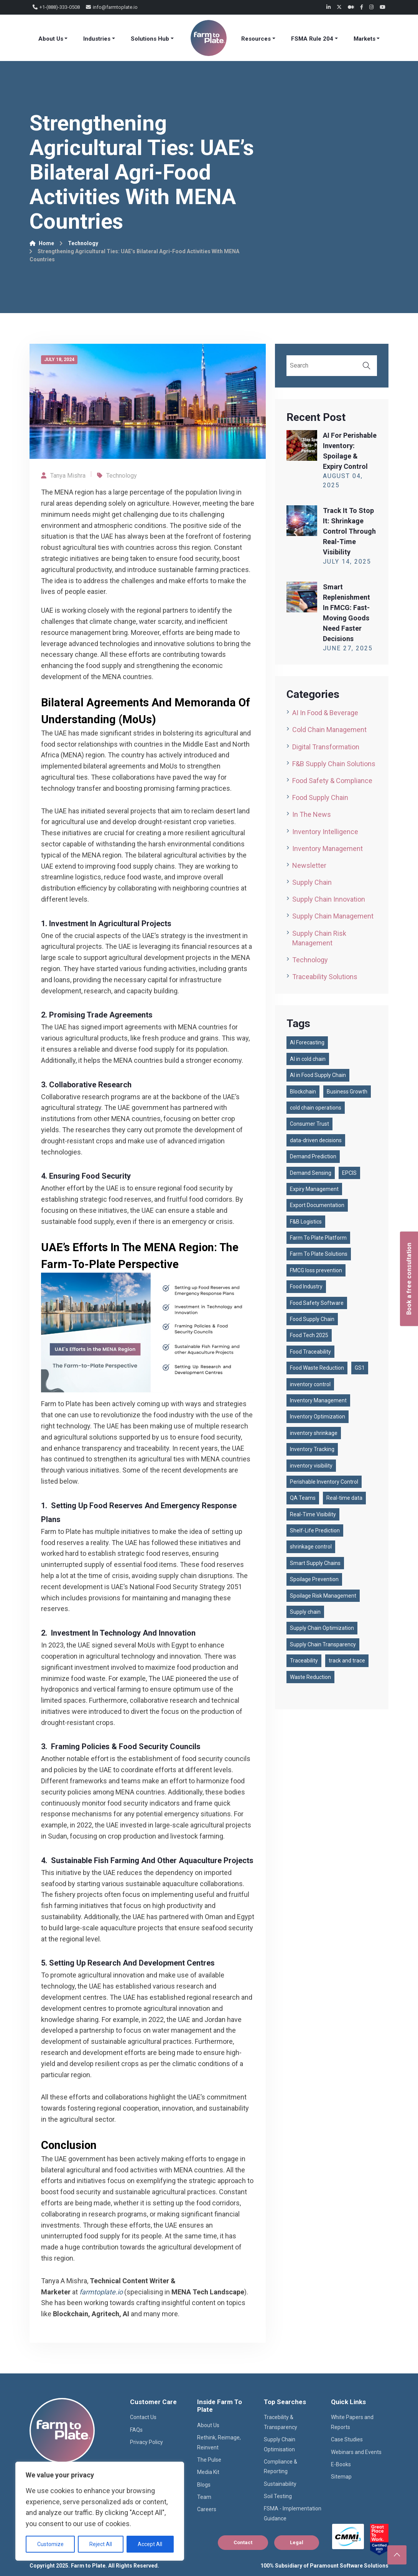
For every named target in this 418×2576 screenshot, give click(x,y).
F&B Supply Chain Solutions (333, 764)
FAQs (136, 2430)
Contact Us (143, 2417)
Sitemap (341, 2477)
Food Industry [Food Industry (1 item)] (306, 1286)
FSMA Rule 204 (312, 38)
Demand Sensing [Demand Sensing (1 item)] (310, 1173)
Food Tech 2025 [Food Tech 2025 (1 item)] (309, 1335)
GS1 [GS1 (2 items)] (360, 1368)
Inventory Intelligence (325, 832)
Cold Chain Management (329, 730)
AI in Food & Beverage (325, 713)
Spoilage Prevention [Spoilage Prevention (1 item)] (314, 1579)
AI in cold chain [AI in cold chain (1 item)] (308, 1059)
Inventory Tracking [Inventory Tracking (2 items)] (312, 1449)
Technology (83, 243)
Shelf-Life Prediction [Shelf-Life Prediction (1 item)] (315, 1530)
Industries (96, 38)
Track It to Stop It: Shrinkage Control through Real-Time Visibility (349, 531)
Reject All (100, 2544)
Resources (256, 38)
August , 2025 (343, 480)
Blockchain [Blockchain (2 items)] (303, 1091)
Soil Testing (278, 2496)
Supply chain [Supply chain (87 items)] (305, 1612)
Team (204, 2497)
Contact (243, 2542)
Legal (296, 2542)
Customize (50, 2544)
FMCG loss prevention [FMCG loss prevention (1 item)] (316, 1270)
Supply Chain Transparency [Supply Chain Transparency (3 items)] (323, 1644)
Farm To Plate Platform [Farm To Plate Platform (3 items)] (318, 1238)
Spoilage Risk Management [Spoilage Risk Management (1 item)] (323, 1596)
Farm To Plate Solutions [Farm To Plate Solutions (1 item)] (318, 1254)
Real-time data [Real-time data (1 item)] (344, 1498)
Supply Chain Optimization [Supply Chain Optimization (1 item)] (322, 1628)
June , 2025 (348, 648)
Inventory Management (327, 848)
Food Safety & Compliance (332, 781)
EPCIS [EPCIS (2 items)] (349, 1173)
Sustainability (280, 2484)
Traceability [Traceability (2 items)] (304, 1660)
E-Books (341, 2464)
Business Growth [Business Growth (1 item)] (347, 1091)
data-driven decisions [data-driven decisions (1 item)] (316, 1140)
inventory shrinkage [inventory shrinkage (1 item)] (313, 1433)
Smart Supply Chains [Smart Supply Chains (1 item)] (315, 1563)
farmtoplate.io (101, 2292)
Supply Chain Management (333, 916)
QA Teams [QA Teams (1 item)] (303, 1498)
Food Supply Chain (320, 797)
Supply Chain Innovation (328, 899)
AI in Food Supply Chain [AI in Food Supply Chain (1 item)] (318, 1075)
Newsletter (309, 865)
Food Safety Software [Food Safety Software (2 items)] (317, 1303)
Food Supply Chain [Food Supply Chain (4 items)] (312, 1319)
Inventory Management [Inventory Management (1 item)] (318, 1400)
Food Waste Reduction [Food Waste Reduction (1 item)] (317, 1368)
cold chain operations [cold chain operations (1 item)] (315, 1108)
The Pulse (209, 2460)
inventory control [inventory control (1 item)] (310, 1384)
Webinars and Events (356, 2452)
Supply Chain (312, 882)
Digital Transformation (325, 747)
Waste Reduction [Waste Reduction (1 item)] (310, 1677)
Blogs (204, 2485)
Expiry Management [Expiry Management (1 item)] (314, 1189)
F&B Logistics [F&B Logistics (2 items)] (306, 1222)
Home (42, 243)
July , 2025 (347, 561)
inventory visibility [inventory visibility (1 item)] (311, 1466)
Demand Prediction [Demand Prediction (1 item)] (313, 1156)
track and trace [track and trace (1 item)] (347, 1660)
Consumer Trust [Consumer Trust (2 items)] (309, 1124)
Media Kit (208, 2472)
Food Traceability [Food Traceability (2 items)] (310, 1352)
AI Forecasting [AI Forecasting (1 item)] (307, 1042)
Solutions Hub (150, 38)
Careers (206, 2509)
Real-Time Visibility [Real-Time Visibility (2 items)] (313, 1514)
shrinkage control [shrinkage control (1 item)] (311, 1547)
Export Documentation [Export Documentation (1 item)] (317, 1205)
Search (366, 365)
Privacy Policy (146, 2442)
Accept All (150, 2544)
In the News (311, 814)
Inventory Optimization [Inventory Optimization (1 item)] (317, 1416)
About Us (50, 38)
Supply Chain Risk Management (319, 938)
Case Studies (347, 2439)
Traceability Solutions (324, 977)
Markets (364, 38)
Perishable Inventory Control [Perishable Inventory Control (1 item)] (324, 1482)
